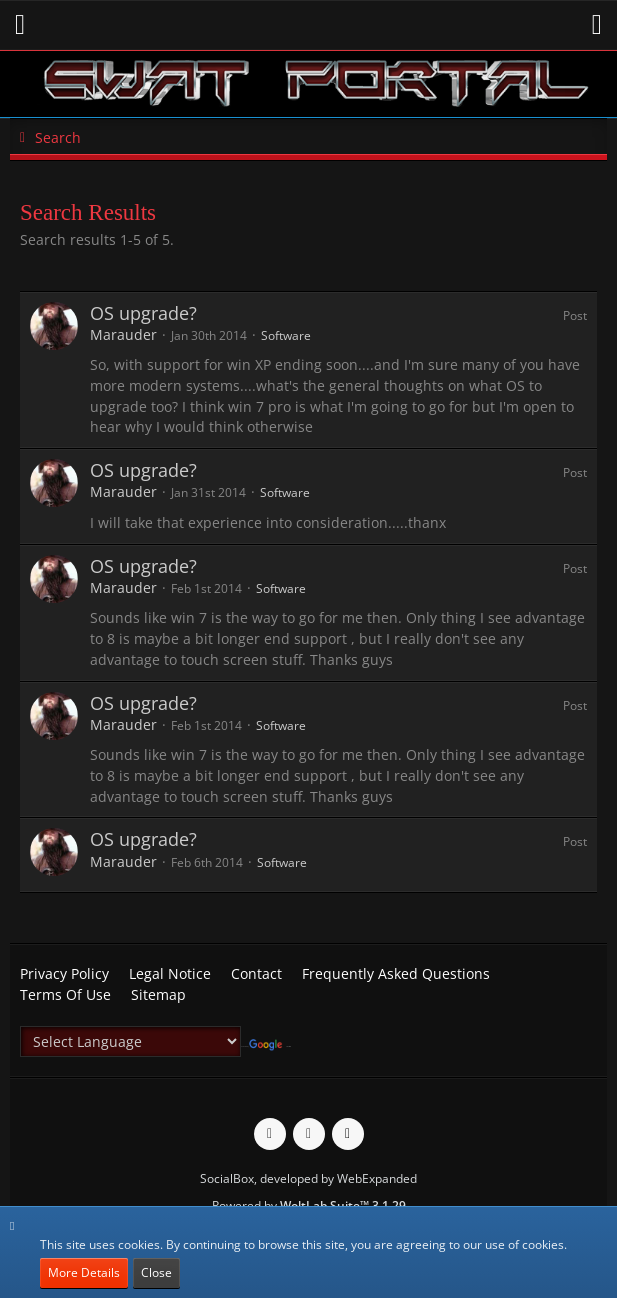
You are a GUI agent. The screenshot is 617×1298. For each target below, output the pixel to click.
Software (286, 335)
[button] (20, 25)
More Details (84, 1272)
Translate (270, 1046)
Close (156, 1272)
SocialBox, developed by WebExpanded (308, 1178)
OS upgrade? (143, 313)
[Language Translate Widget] (130, 1041)
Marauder (123, 334)
